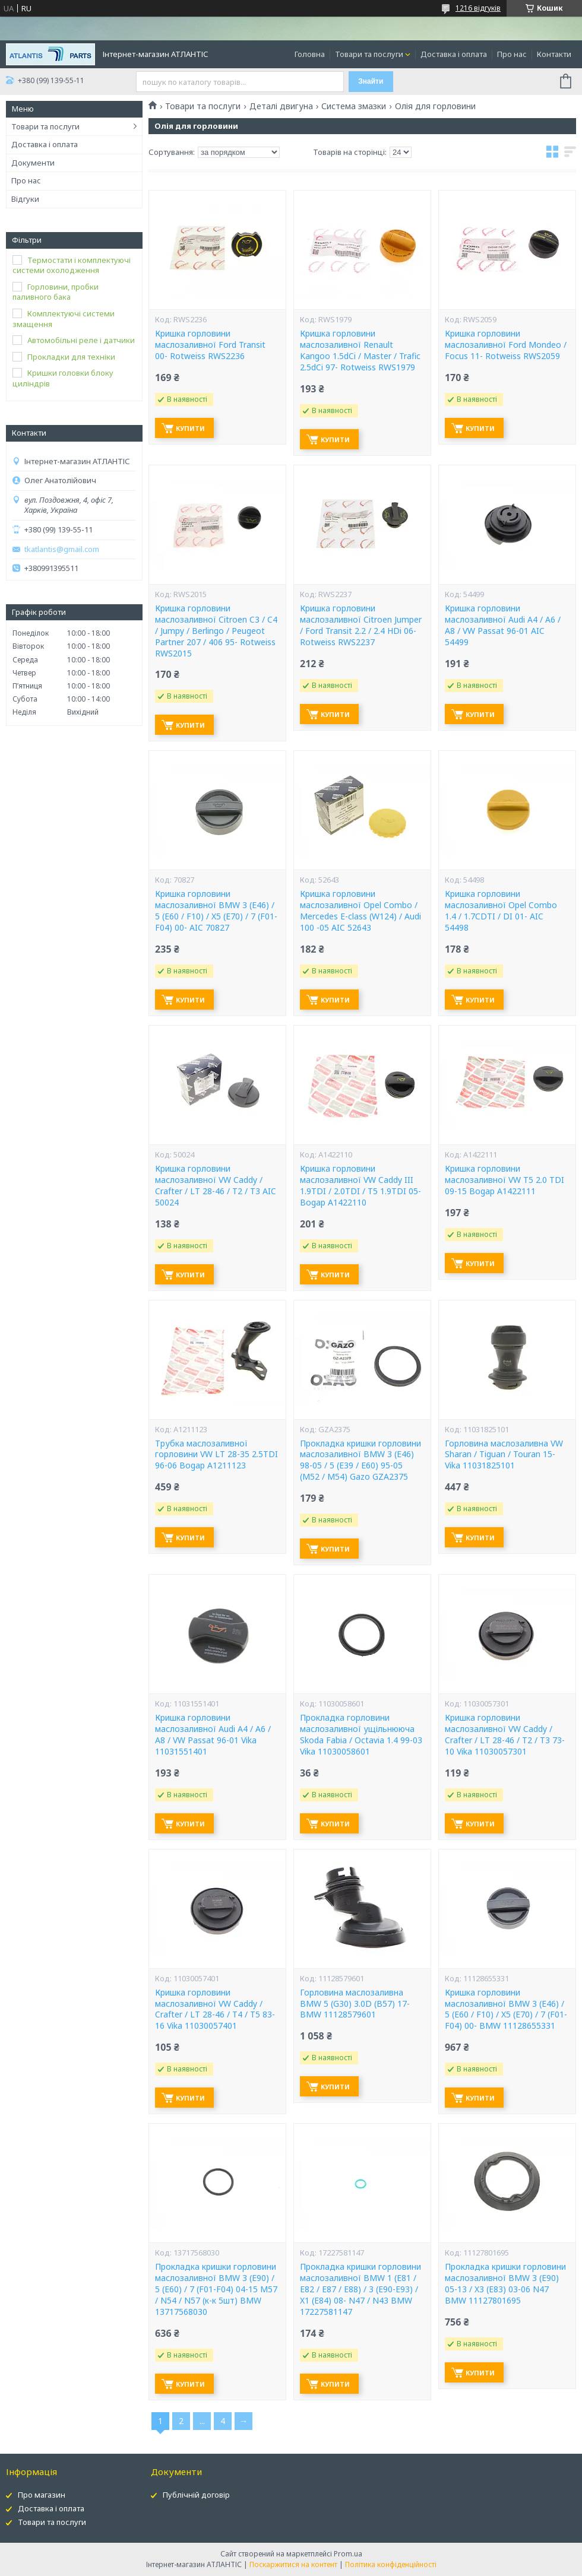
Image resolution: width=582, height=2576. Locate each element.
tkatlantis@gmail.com (61, 549)
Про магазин (41, 2494)
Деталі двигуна (281, 106)
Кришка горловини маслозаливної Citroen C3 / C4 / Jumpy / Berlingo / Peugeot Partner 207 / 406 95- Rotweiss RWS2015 (216, 631)
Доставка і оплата (453, 54)
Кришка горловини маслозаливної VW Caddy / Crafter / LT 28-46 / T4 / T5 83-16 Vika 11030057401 (215, 2009)
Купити (190, 428)
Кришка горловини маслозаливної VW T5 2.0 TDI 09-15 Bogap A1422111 (504, 1180)
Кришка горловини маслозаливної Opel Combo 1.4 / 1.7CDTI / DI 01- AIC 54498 (501, 911)
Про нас (512, 54)
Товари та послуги (369, 54)
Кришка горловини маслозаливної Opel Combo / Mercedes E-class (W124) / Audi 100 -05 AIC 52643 (360, 911)
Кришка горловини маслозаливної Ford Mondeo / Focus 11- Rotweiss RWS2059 (506, 344)
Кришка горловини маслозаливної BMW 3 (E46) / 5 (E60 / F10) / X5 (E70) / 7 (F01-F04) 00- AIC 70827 (216, 911)
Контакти (554, 54)
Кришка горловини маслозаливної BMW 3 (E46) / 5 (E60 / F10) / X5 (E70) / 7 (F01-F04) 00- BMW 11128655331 (506, 2009)
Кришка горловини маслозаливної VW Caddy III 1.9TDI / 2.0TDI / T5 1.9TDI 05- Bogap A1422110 (360, 1185)
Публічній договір (196, 2494)
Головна (310, 54)
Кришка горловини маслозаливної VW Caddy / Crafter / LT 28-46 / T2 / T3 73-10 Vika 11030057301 (505, 1734)
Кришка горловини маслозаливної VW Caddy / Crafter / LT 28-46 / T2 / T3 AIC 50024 (215, 1185)
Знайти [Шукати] (370, 81)
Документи (33, 162)
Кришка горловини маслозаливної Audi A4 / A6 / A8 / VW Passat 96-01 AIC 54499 (503, 625)
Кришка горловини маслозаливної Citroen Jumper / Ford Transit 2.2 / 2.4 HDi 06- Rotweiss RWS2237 (361, 625)
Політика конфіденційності (390, 2564)
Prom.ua (348, 2554)
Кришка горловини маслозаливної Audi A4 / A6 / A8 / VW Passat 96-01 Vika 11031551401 (213, 1734)
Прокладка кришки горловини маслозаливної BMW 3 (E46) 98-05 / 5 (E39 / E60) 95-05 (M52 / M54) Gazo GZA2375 (360, 1460)
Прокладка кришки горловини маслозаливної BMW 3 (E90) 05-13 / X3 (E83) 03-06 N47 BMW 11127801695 (505, 2283)
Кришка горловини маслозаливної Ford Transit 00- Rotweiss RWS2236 (210, 344)
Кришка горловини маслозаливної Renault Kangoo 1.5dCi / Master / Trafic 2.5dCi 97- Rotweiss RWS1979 (360, 350)
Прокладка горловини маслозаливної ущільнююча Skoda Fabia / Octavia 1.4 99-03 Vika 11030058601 (361, 1734)
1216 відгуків (478, 8)
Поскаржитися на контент (293, 2564)
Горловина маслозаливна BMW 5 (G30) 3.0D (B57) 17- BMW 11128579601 (355, 2003)
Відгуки (25, 198)
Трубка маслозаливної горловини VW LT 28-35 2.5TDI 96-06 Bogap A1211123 (216, 1454)
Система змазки (353, 106)
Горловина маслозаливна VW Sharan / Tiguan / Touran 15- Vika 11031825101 (504, 1454)
